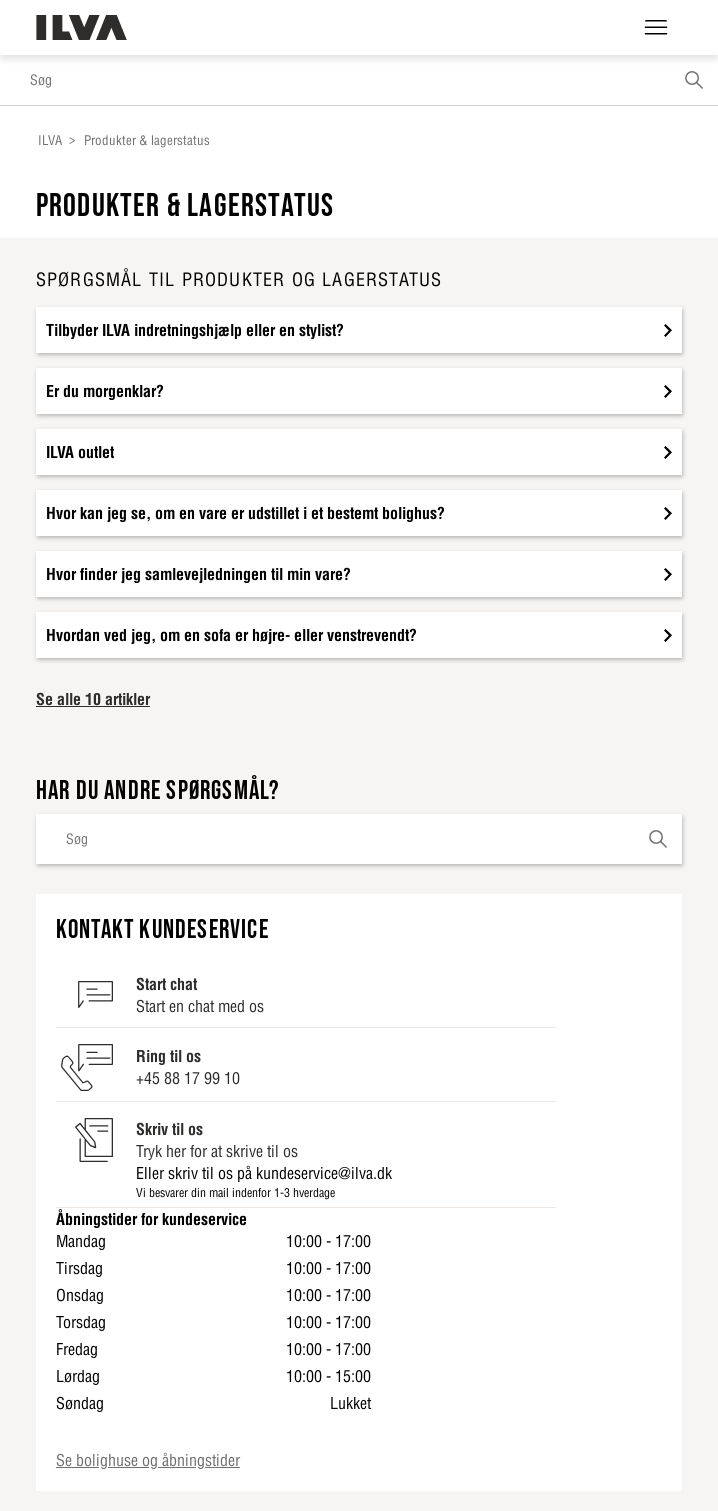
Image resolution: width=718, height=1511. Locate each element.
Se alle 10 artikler (93, 699)
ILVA (50, 140)
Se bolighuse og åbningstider (148, 1460)
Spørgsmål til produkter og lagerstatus (239, 279)
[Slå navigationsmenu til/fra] (656, 28)
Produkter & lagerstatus (147, 140)
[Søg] (359, 80)
